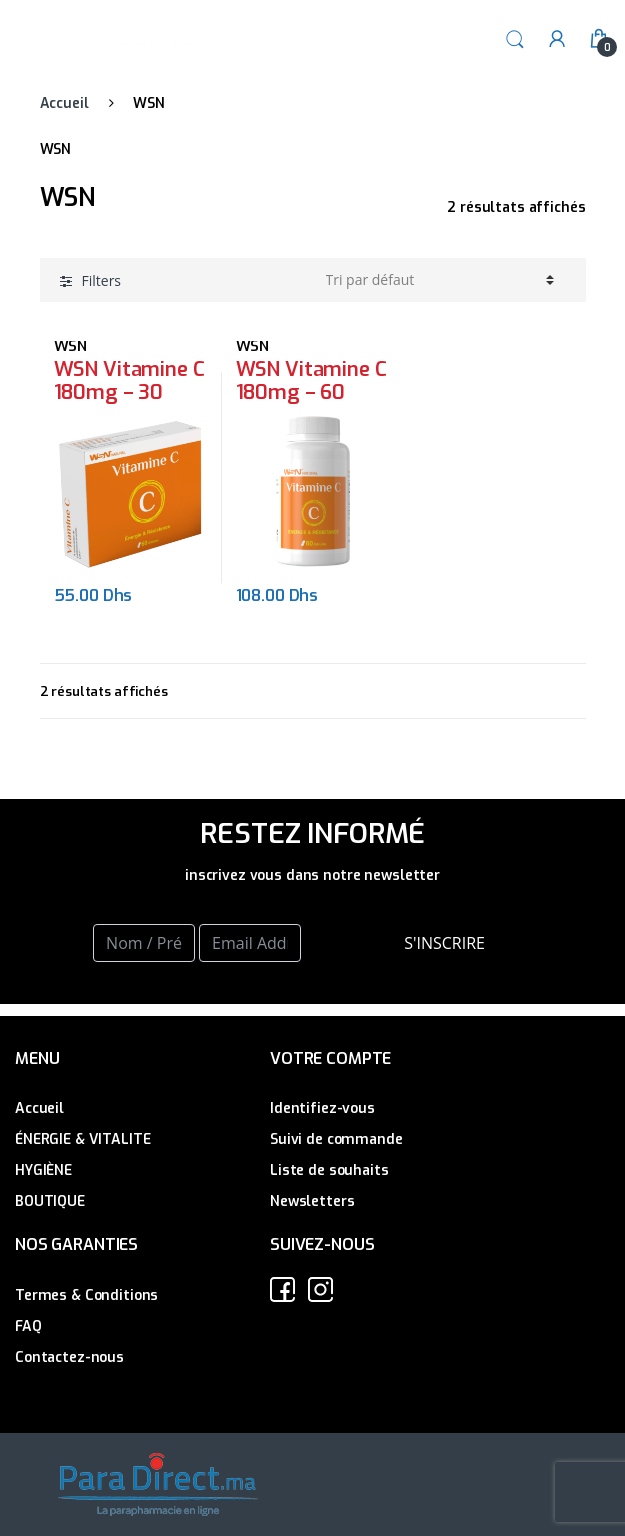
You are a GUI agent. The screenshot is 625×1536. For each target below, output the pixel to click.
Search (515, 40)
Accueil (64, 103)
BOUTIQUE (50, 1201)
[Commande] (440, 280)
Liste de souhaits (329, 1170)
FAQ (28, 1326)
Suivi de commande (336, 1139)
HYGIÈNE (43, 1170)
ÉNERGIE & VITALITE (82, 1139)
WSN (71, 346)
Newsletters (312, 1201)
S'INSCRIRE (444, 943)
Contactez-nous (69, 1357)
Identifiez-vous (322, 1108)
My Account (557, 40)
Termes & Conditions (86, 1295)
